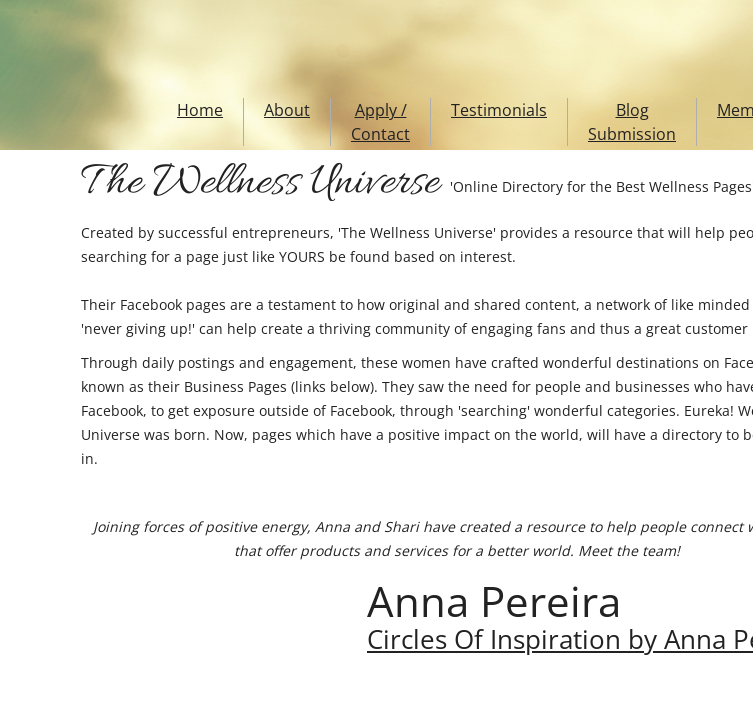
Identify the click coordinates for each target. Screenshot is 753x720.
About (287, 110)
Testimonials (499, 110)
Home (200, 110)
